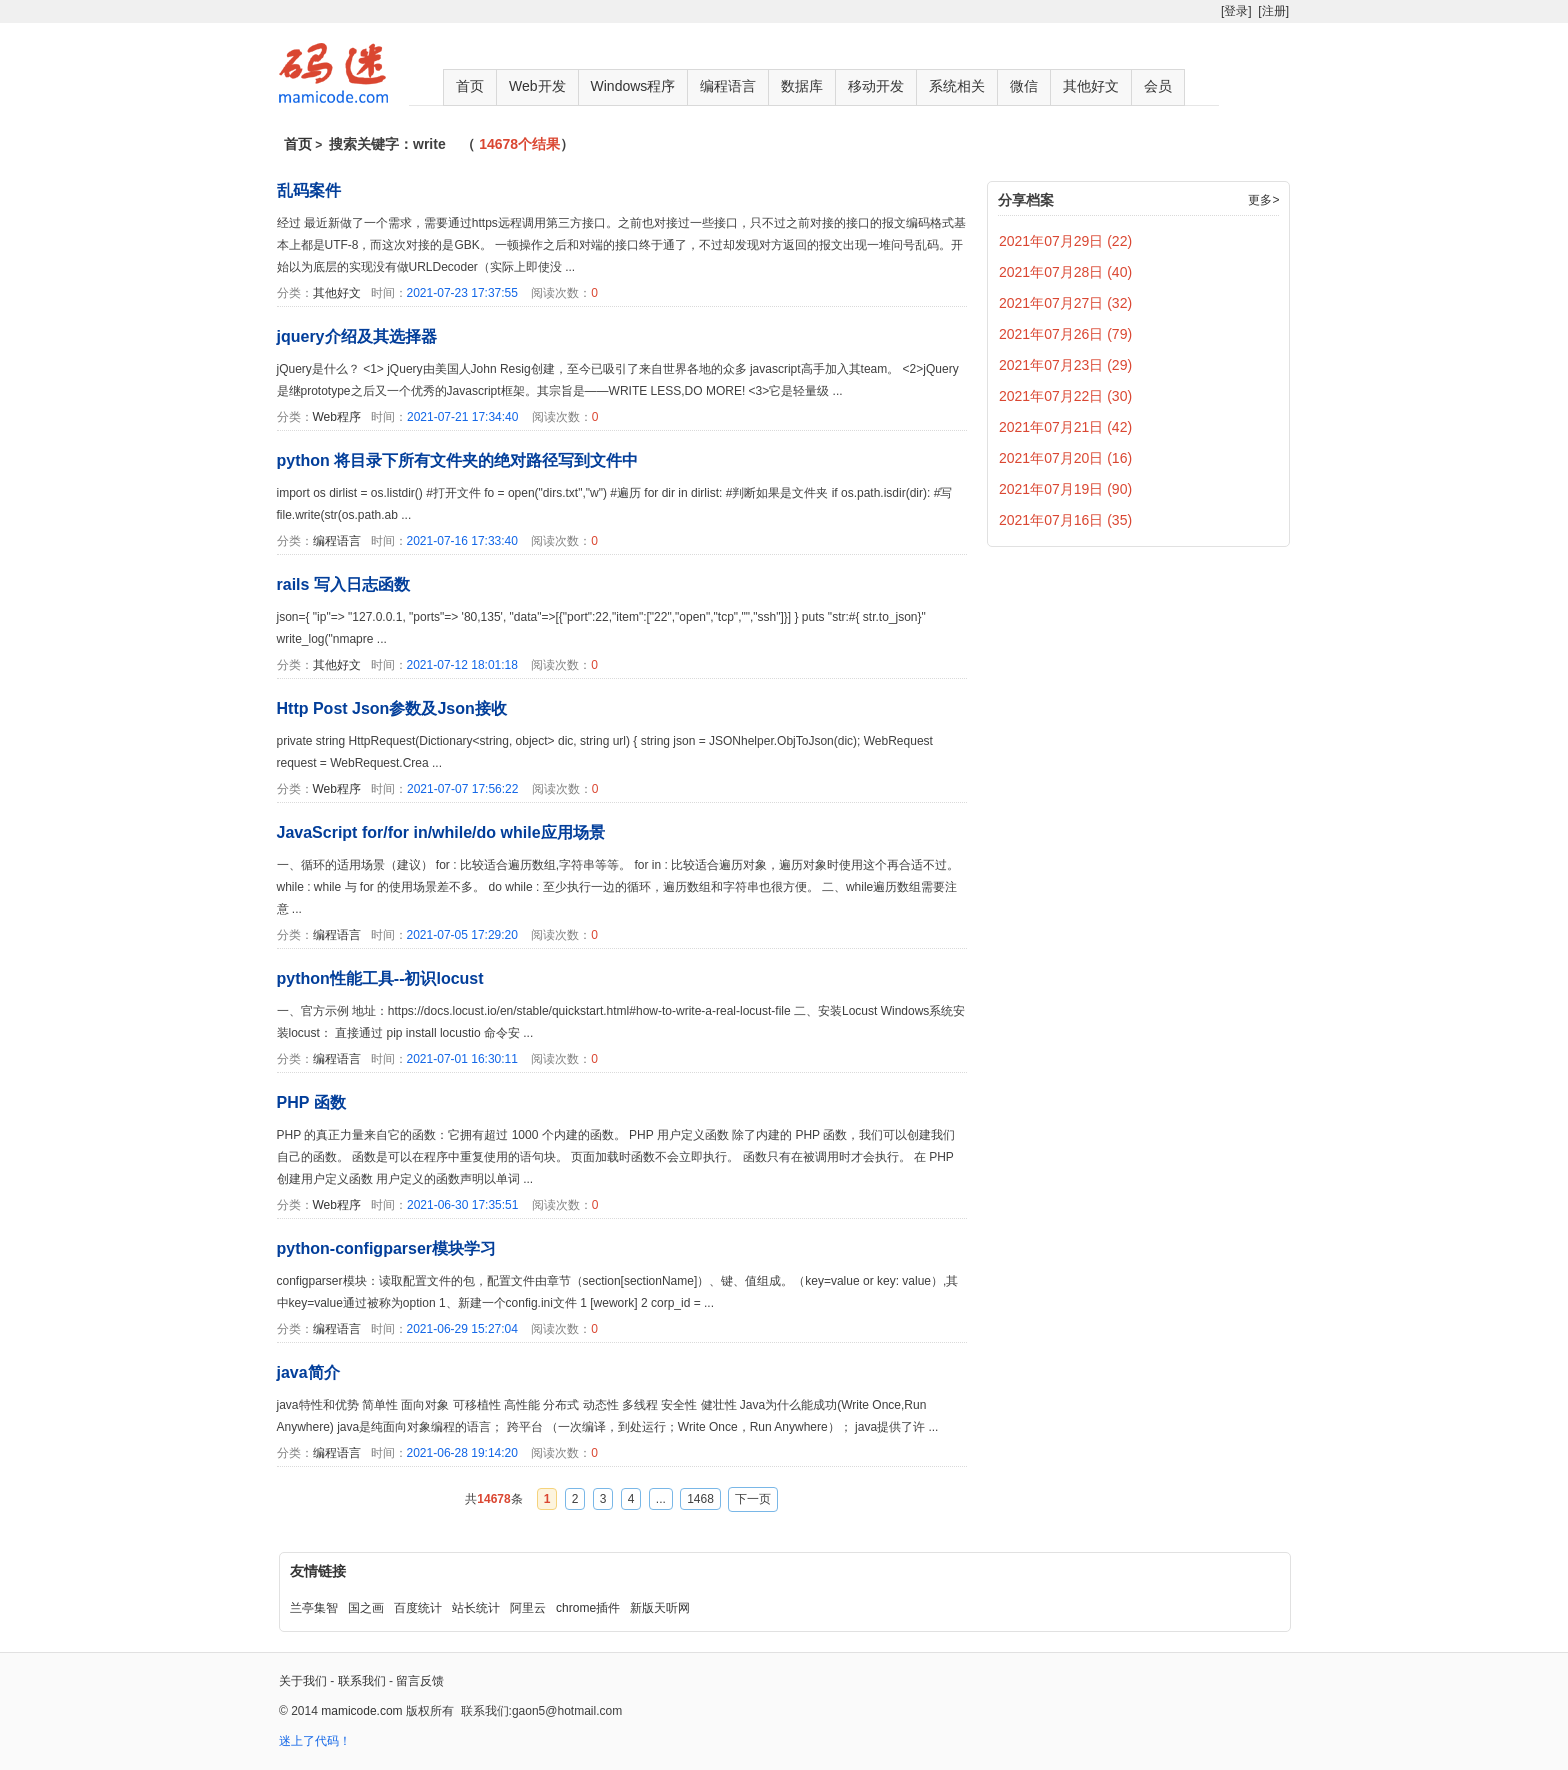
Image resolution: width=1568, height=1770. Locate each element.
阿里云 (528, 1608)
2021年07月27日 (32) (1065, 303)
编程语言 (728, 86)
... (661, 1499)
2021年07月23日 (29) (1065, 365)
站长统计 (476, 1608)
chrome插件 (588, 1608)
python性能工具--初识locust (380, 978)
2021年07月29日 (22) (1065, 241)
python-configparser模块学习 (387, 1248)
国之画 (366, 1608)
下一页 (753, 1499)
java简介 (308, 1372)
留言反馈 (420, 1681)
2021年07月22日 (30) (1065, 396)
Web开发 (537, 86)
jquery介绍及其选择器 (357, 336)
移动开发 (876, 86)
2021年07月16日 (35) (1065, 520)
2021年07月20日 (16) (1065, 458)
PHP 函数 (311, 1102)
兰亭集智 (314, 1608)
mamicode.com (361, 1711)
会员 (1158, 86)
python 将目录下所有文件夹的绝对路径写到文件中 (458, 460)
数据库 (802, 86)
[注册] (1273, 11)
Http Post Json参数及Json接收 (392, 708)
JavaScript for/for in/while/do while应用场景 (441, 832)
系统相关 (957, 86)
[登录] (1236, 11)
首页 (470, 86)
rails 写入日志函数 (343, 584)
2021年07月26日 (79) (1065, 334)
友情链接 (318, 1571)
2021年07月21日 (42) (1065, 427)
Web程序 (337, 417)
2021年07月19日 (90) (1065, 489)
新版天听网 (660, 1608)
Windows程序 (633, 86)
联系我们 (362, 1681)
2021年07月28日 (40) (1065, 272)
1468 (700, 1499)
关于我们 (303, 1681)
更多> (1263, 200)
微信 (1024, 86)
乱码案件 (309, 190)
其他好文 (1091, 86)
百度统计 (418, 1608)
